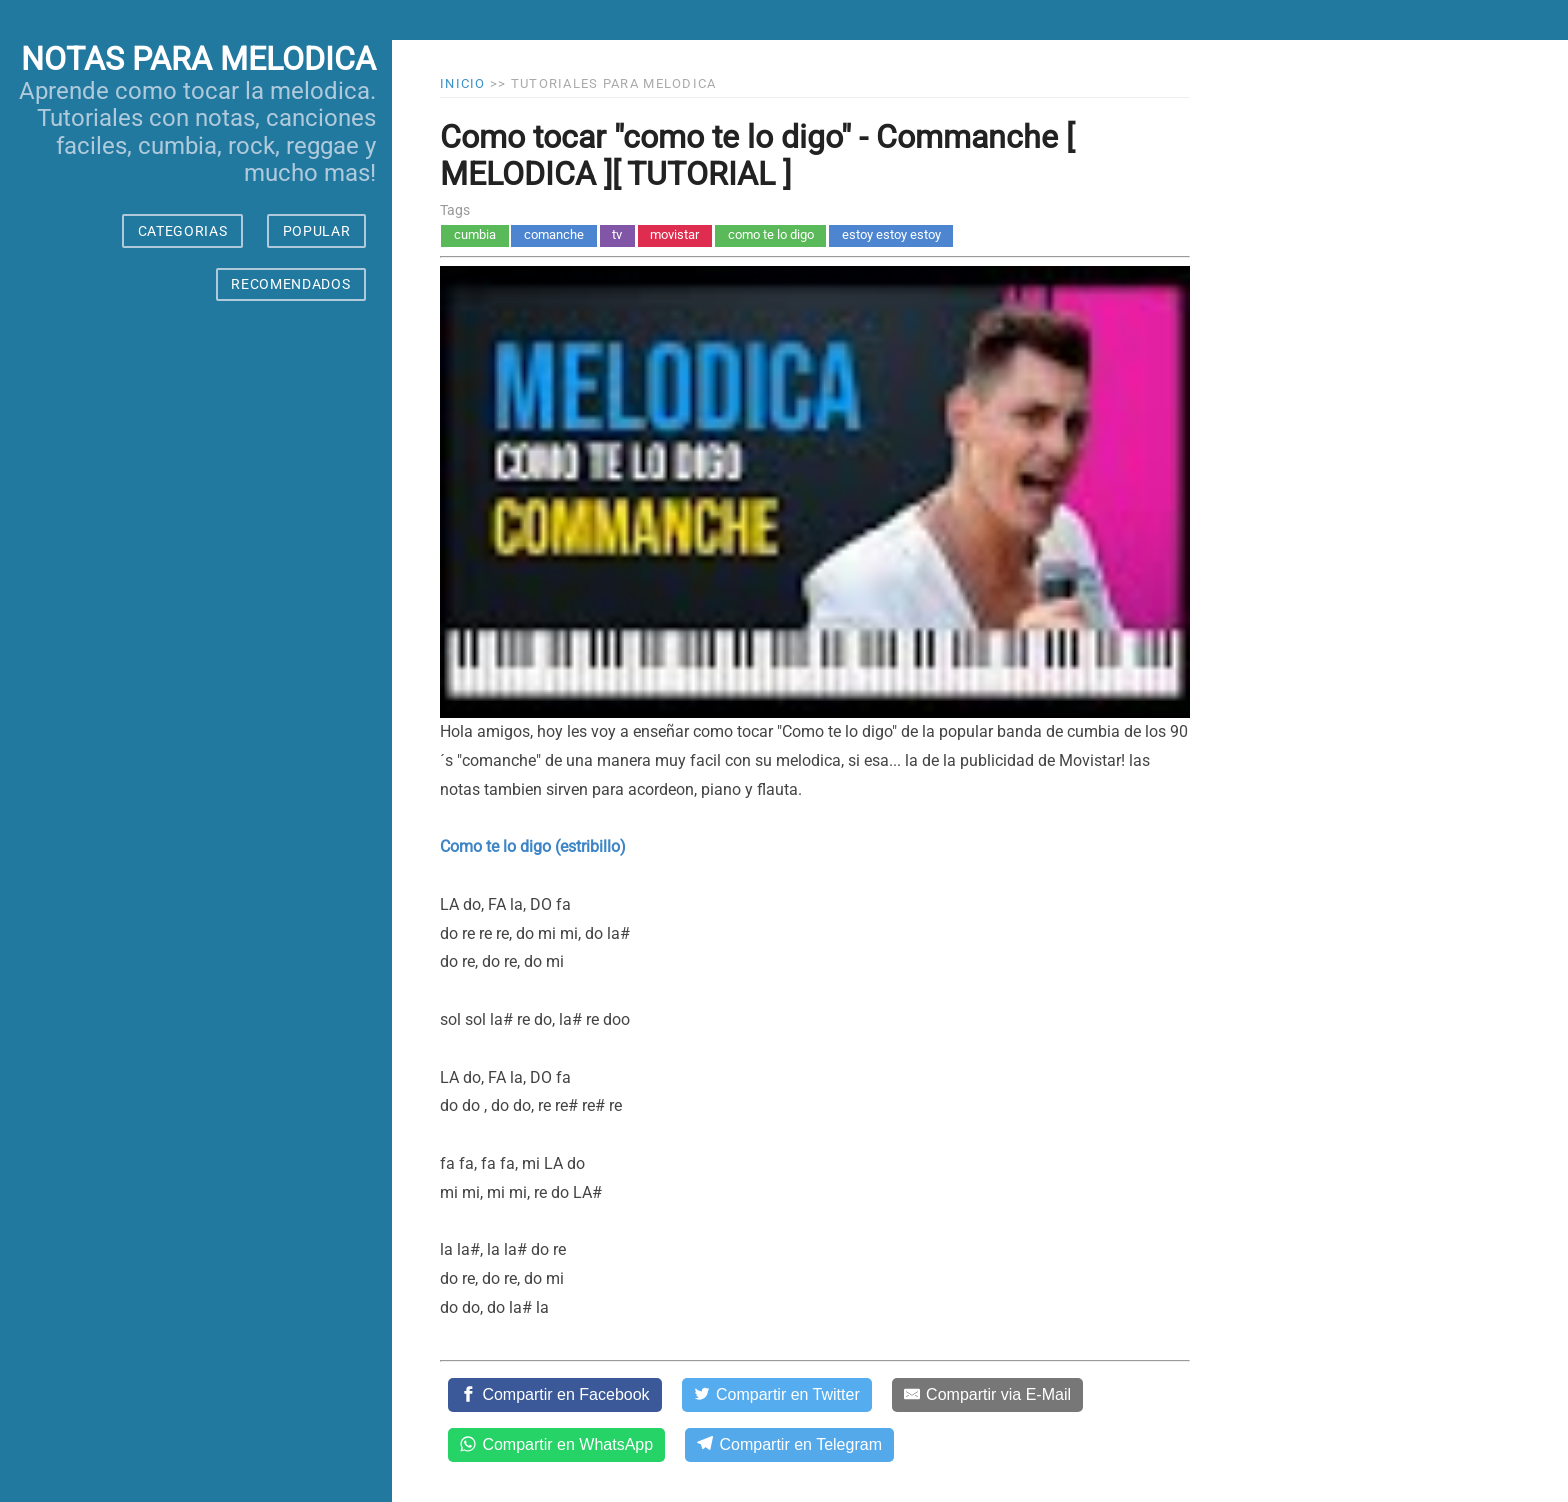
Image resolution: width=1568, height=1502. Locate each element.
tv (617, 234)
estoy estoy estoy (891, 234)
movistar (674, 234)
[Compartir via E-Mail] (987, 1395)
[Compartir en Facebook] (555, 1395)
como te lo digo (771, 234)
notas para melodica (198, 59)
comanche (554, 234)
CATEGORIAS (183, 231)
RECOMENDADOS (290, 284)
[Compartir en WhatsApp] (556, 1445)
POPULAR (317, 231)
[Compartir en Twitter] (777, 1395)
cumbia (475, 234)
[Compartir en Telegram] (789, 1445)
